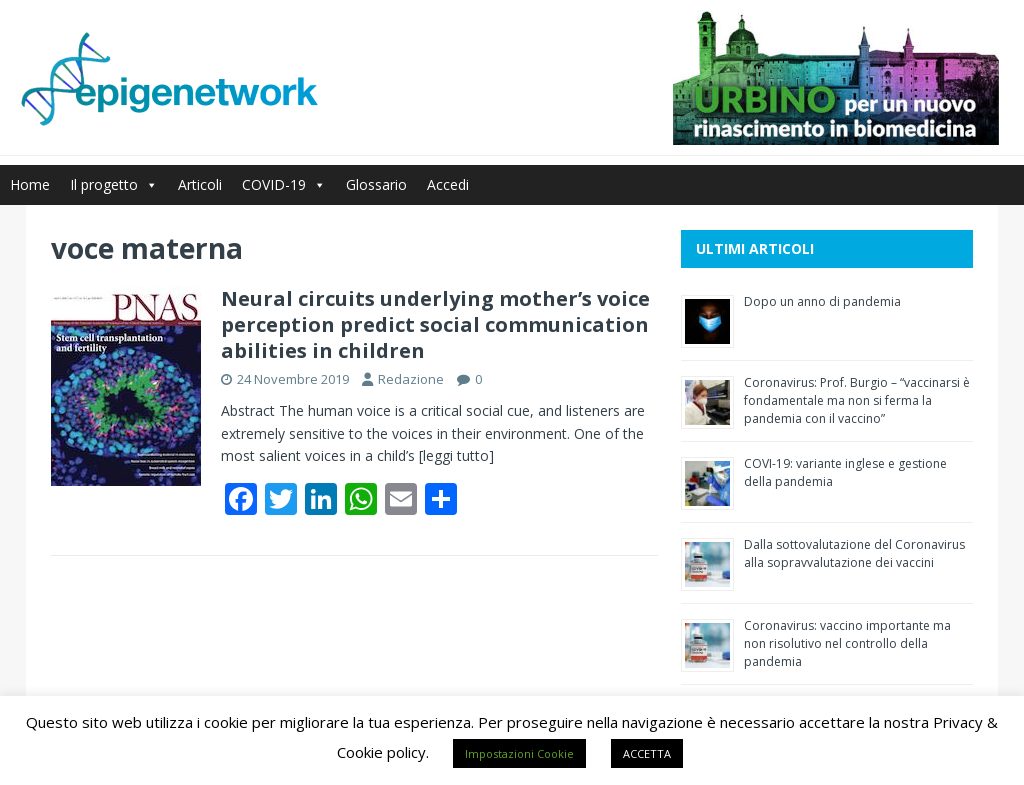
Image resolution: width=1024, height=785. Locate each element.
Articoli (200, 184)
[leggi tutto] (456, 455)
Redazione (411, 379)
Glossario (376, 184)
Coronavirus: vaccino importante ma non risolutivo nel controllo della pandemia (847, 643)
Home (30, 184)
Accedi (448, 184)
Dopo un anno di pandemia (822, 301)
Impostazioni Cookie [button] (519, 753)
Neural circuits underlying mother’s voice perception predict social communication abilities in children (435, 324)
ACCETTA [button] (647, 753)
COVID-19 (284, 184)
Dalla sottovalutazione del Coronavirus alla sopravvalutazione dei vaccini (854, 553)
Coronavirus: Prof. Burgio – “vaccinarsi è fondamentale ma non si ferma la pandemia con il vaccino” (857, 400)
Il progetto (114, 184)
